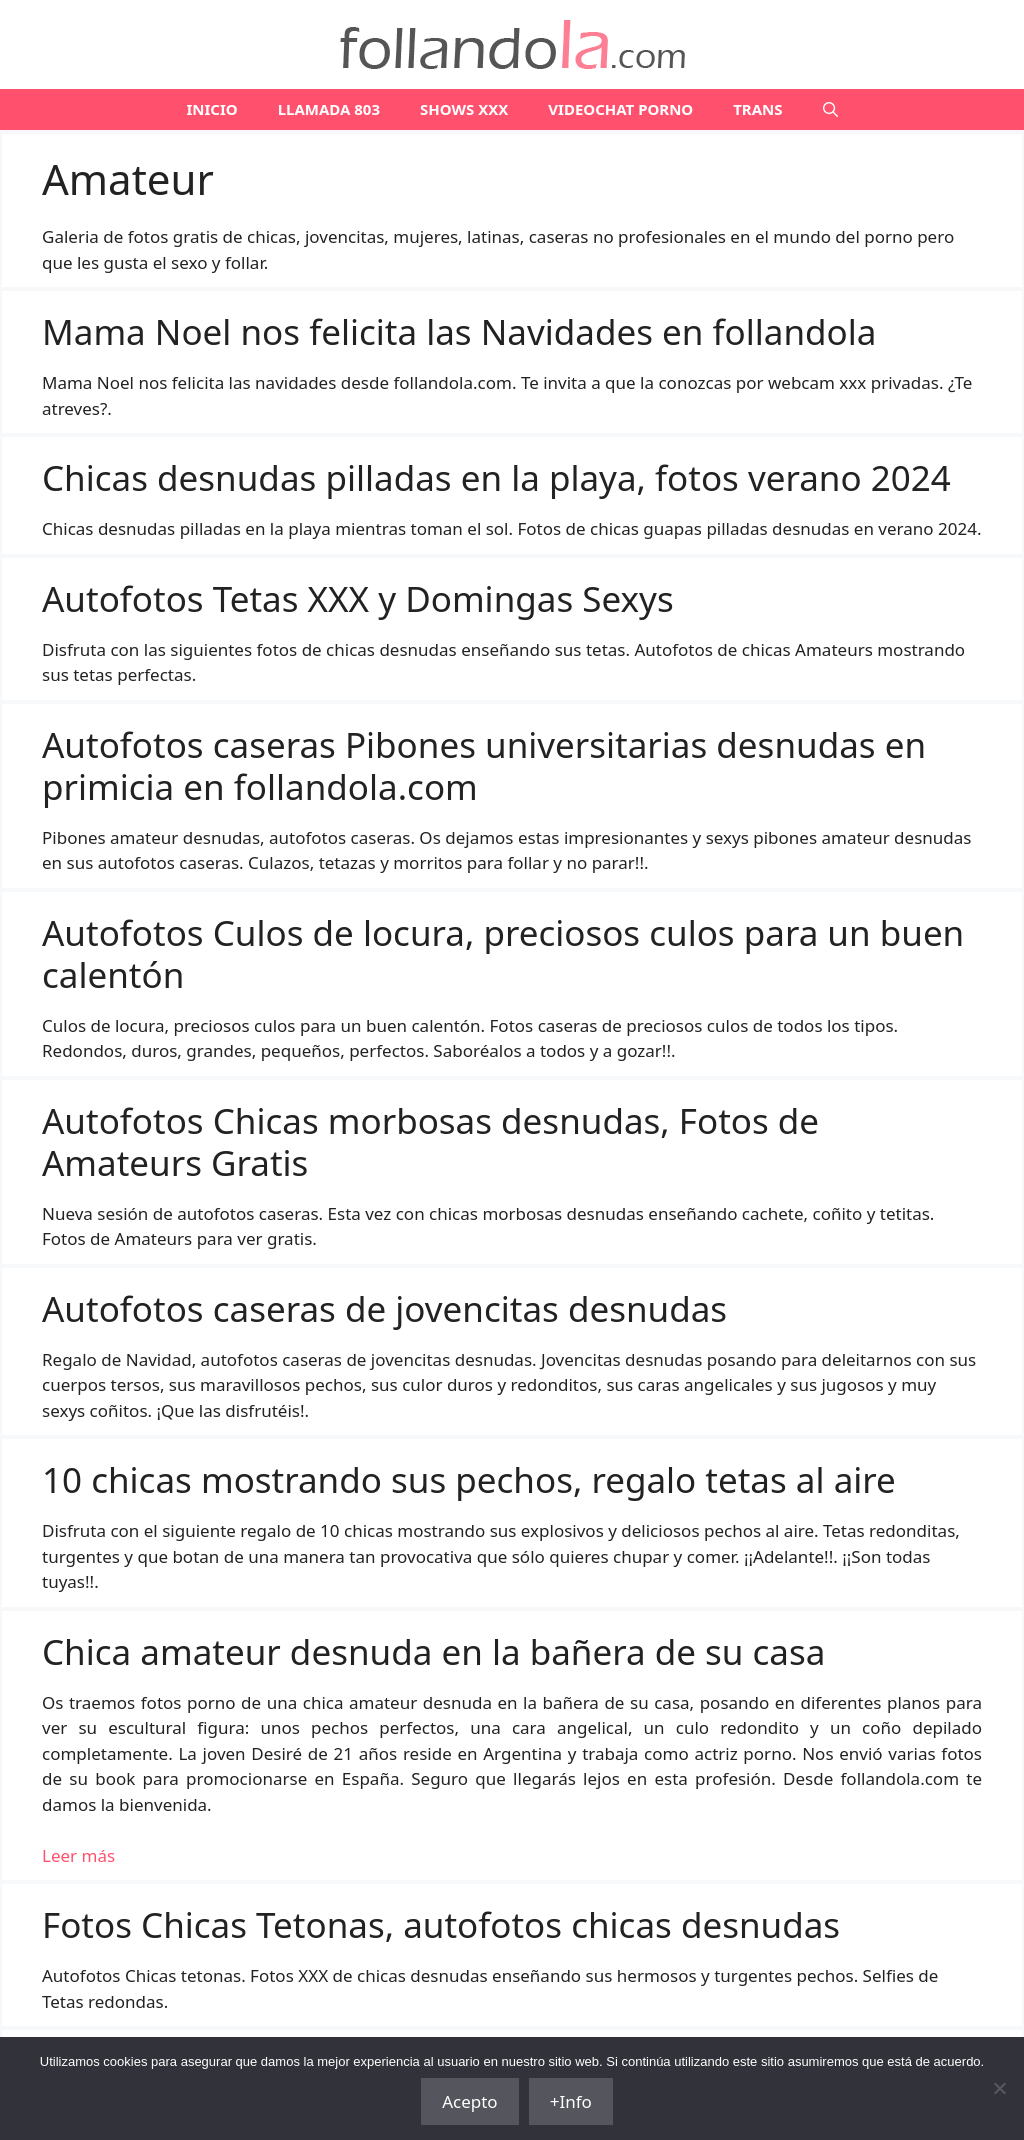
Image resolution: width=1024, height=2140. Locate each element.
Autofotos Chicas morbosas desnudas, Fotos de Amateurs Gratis (430, 1141)
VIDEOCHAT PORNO (620, 109)
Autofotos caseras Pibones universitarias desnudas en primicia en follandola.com (484, 765)
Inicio (211, 109)
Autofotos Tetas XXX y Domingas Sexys (358, 598)
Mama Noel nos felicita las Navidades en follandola (459, 331)
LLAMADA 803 (329, 109)
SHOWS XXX (464, 109)
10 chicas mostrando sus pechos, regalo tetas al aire (469, 1479)
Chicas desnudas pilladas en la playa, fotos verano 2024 (496, 477)
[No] (999, 2088)
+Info (571, 2101)
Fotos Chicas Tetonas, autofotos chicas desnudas (441, 1924)
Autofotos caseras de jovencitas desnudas (384, 1308)
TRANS (757, 109)
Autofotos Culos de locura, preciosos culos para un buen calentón (503, 953)
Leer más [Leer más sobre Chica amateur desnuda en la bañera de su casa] (78, 1855)
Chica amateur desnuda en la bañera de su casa (433, 1651)
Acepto (470, 2101)
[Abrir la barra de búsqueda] (830, 109)
